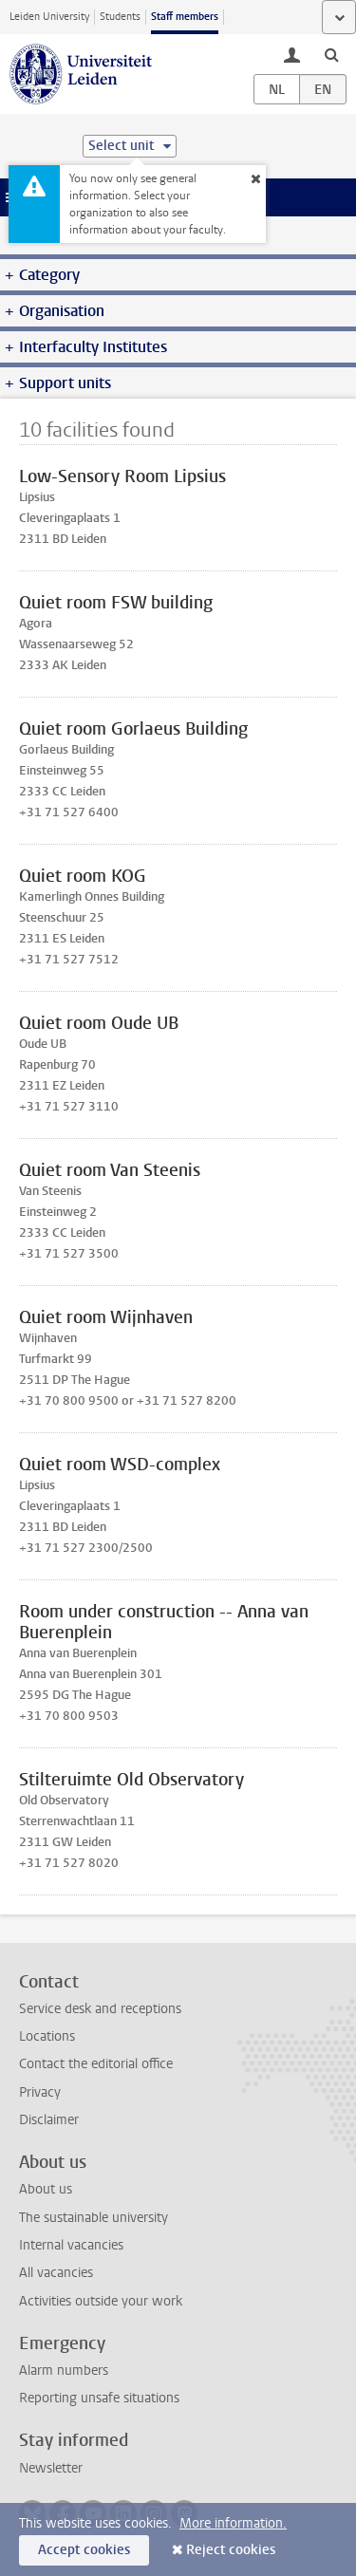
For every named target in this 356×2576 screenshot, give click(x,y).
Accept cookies (84, 2550)
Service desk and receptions (100, 2009)
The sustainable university (93, 2218)
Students (120, 16)
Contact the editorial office (96, 2064)
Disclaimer (49, 2120)
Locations (47, 2036)
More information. (233, 2523)
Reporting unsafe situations (99, 2398)
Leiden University (49, 16)
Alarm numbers (63, 2370)
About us (45, 2189)
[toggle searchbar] (331, 54)
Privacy (40, 2092)
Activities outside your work (100, 2301)
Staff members (184, 16)
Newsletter (51, 2468)
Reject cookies (230, 2550)
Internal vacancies (71, 2245)
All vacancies (56, 2273)
